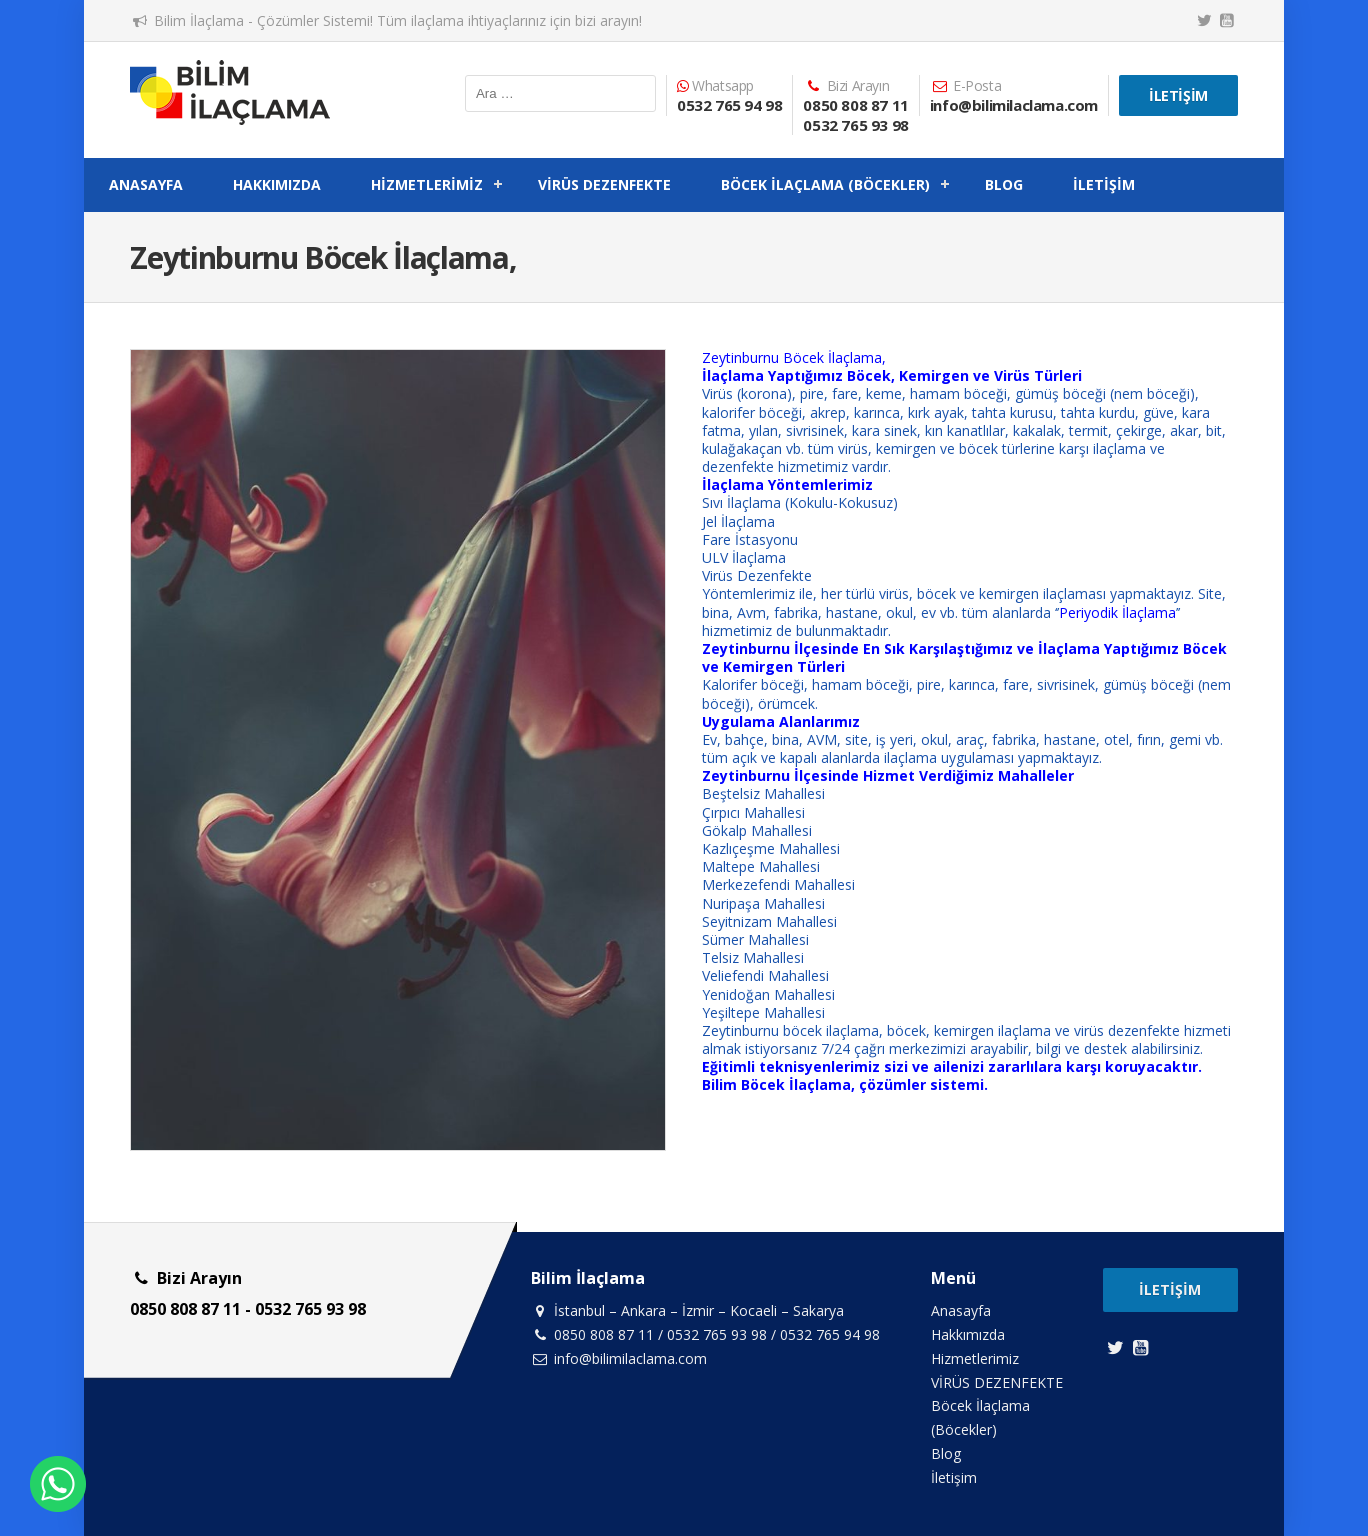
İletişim (1178, 95)
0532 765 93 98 (855, 125)
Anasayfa (146, 184)
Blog (1004, 184)
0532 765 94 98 (729, 105)
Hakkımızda (277, 184)
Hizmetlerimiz (427, 184)
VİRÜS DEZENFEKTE (604, 184)
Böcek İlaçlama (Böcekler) (825, 184)
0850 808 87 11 (855, 105)
